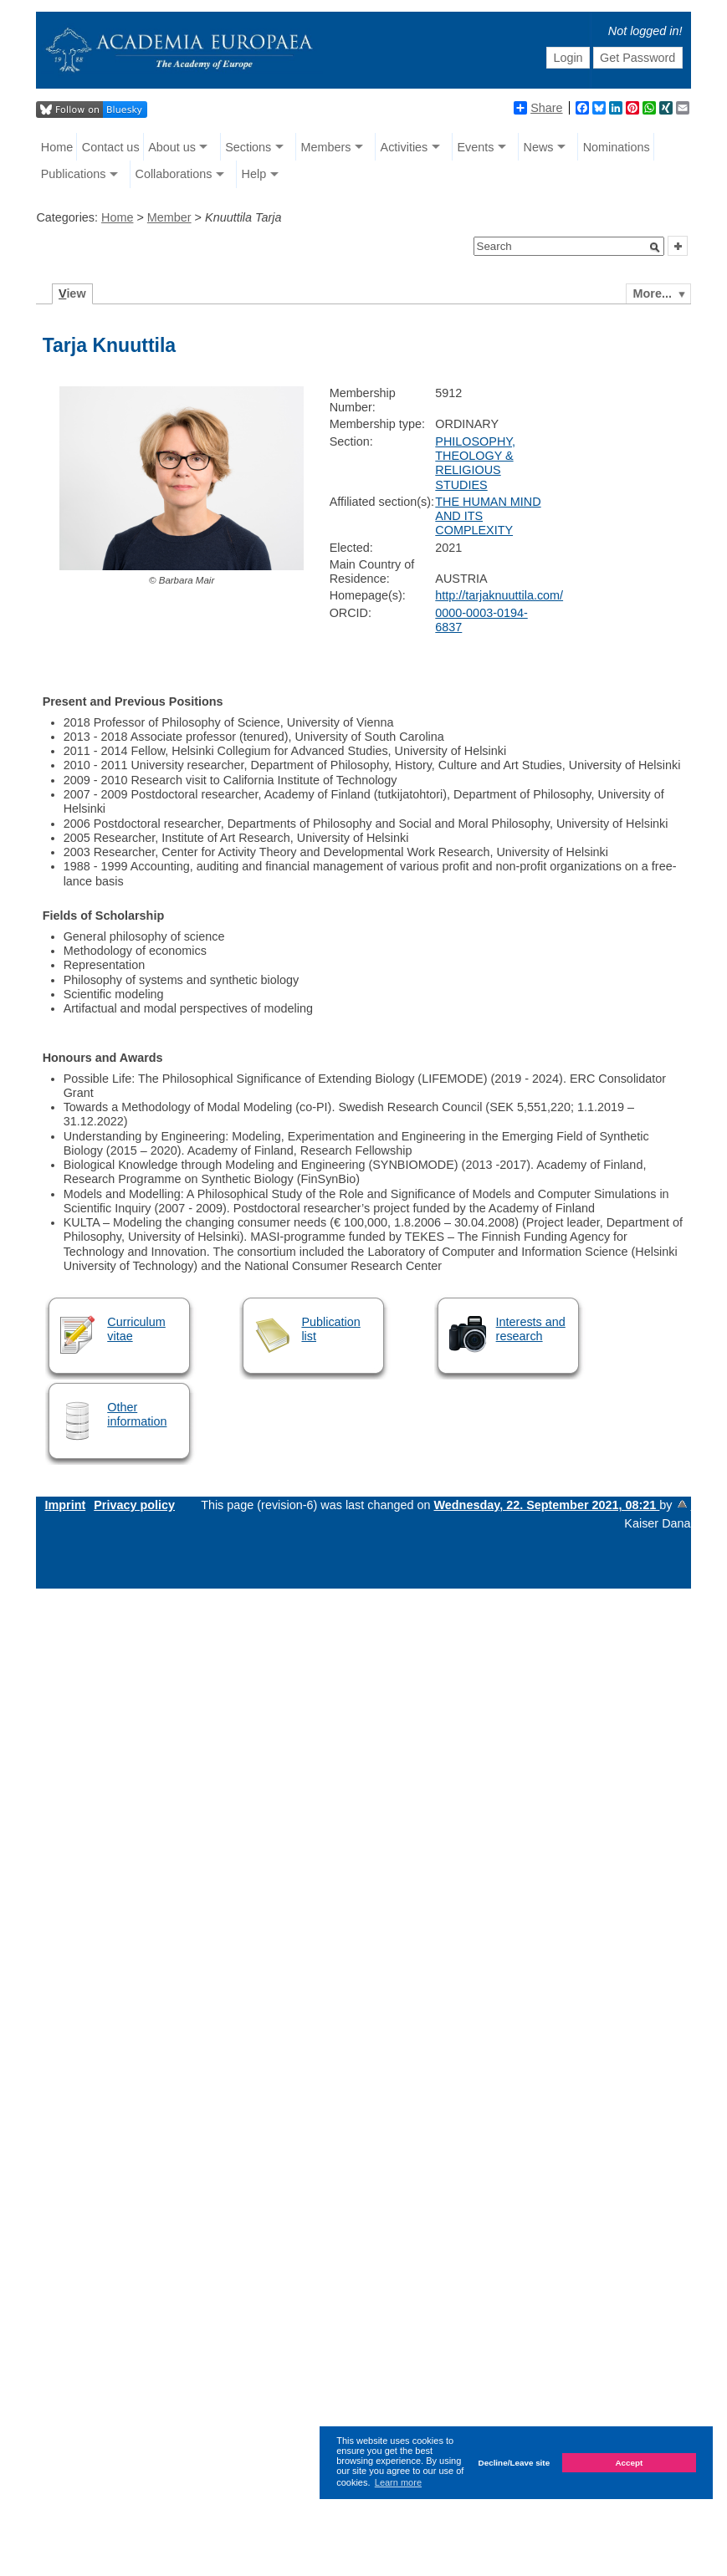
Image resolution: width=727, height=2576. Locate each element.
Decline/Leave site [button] (514, 2462)
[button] (655, 247)
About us (172, 147)
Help (254, 174)
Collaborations (173, 174)
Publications (73, 174)
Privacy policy (134, 1505)
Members (325, 147)
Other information (136, 1414)
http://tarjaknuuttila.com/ (499, 595)
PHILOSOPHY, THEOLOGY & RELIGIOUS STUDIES (475, 463)
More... (652, 293)
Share (538, 108)
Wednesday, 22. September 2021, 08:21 (547, 1505)
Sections (248, 147)
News (539, 147)
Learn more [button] (398, 2482)
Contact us (111, 147)
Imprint (64, 1505)
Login (567, 57)
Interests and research (531, 1329)
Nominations (616, 147)
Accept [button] (629, 2462)
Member (169, 217)
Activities (404, 147)
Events (475, 147)
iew (72, 293)
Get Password (637, 57)
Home (57, 147)
